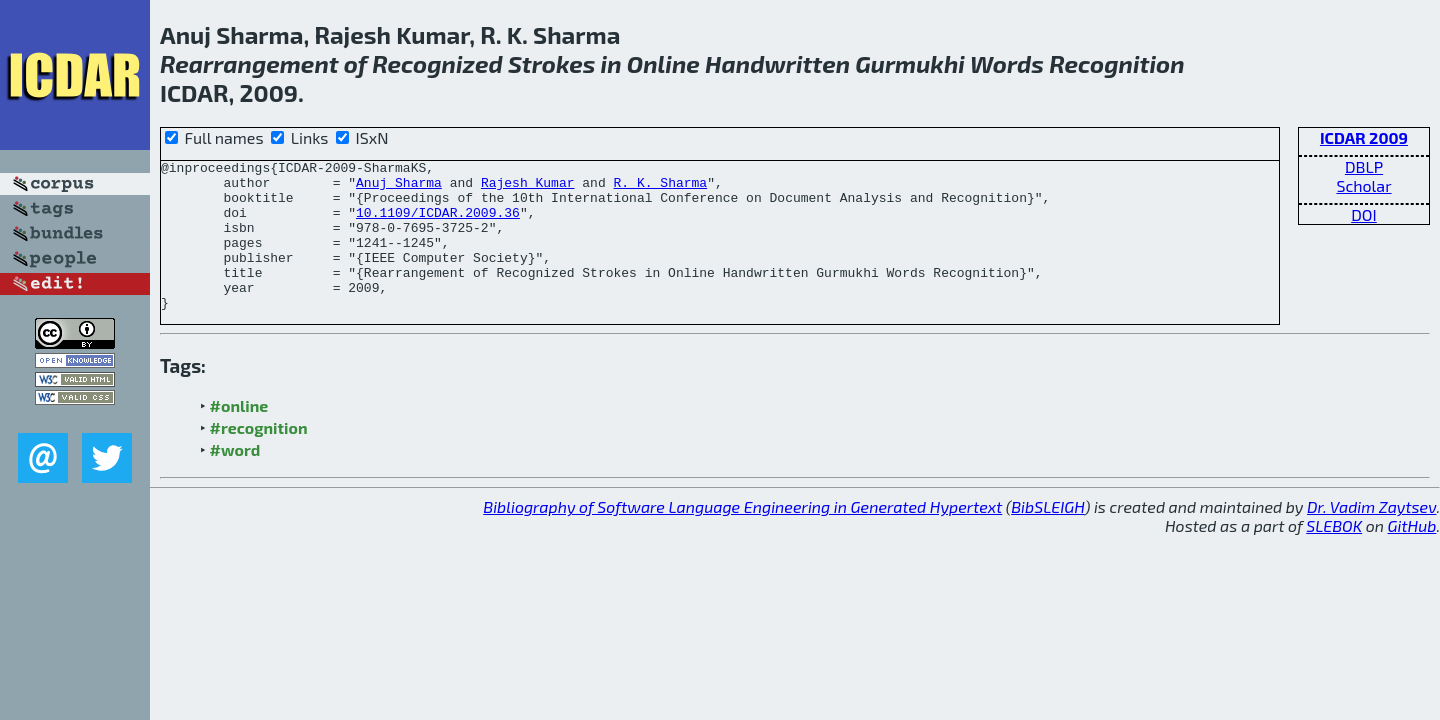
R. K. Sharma (660, 188)
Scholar (1363, 185)
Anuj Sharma (399, 188)
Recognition (1116, 63)
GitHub (1412, 555)
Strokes (551, 63)
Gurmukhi (910, 63)
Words (1007, 63)
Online (663, 63)
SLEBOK (1334, 555)
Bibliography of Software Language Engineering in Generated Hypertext (742, 536)
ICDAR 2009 (1364, 137)
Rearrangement (249, 63)
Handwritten (777, 63)
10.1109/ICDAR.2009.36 (438, 224)
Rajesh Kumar (528, 188)
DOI (1364, 214)
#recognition (259, 457)
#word (235, 479)
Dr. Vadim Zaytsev (1371, 536)
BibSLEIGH (1047, 536)
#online (239, 435)
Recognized (437, 63)
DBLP (1364, 166)
